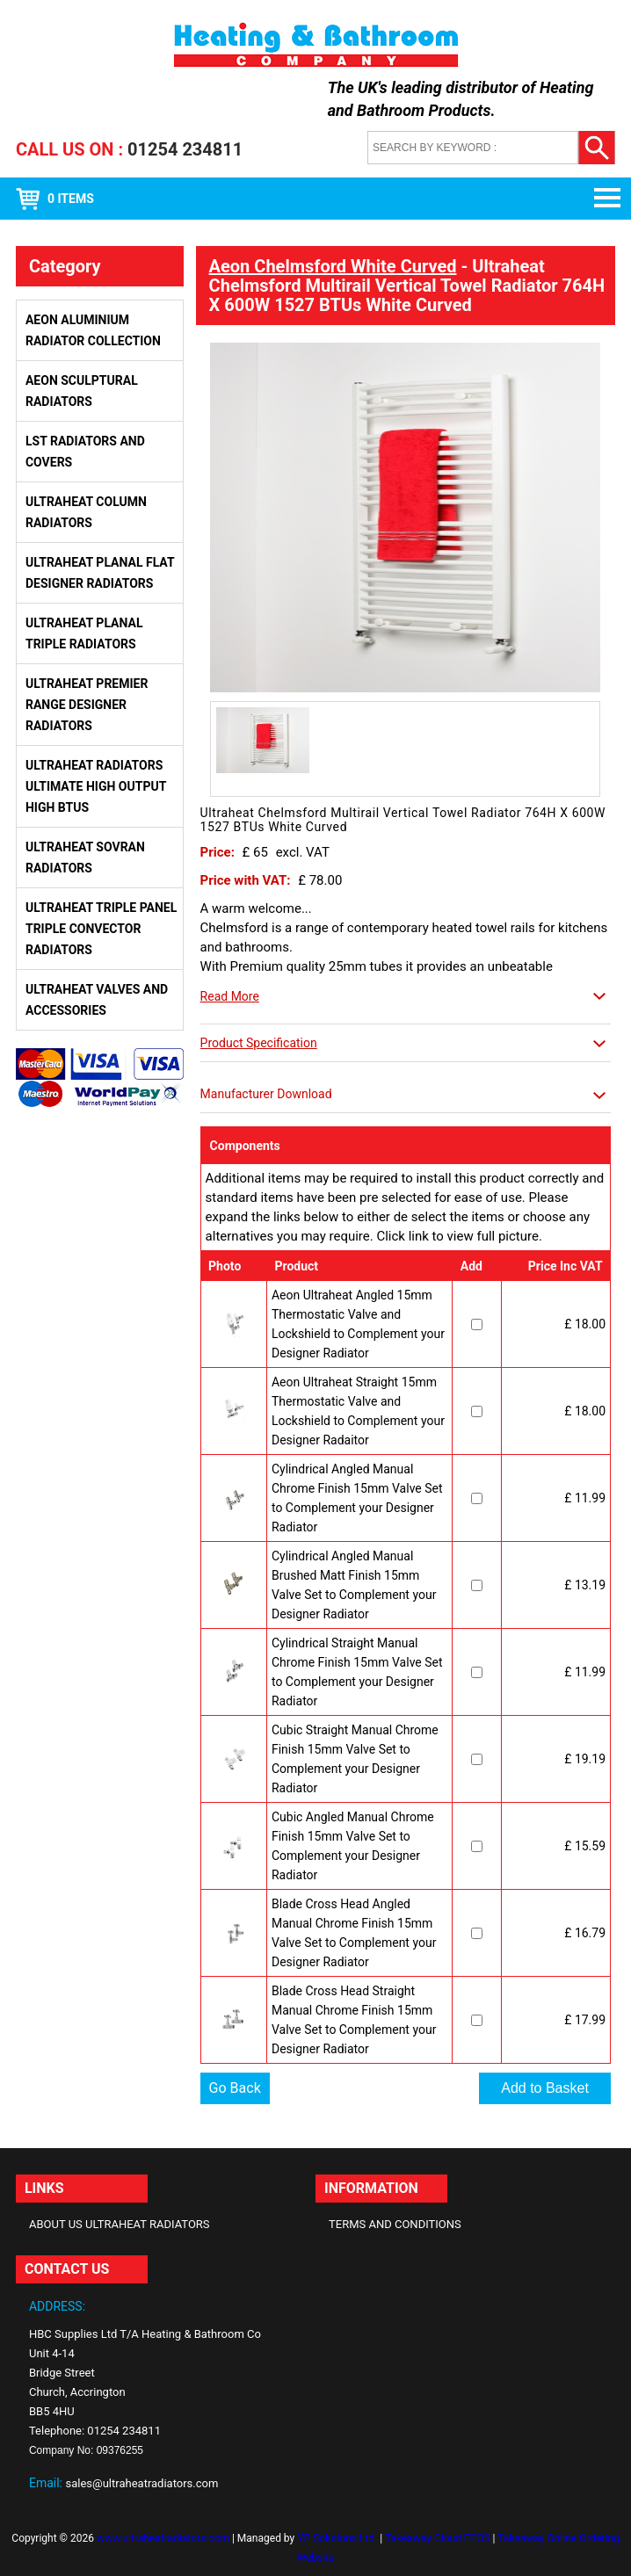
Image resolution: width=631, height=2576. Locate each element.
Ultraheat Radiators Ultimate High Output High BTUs (95, 786)
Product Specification (258, 1043)
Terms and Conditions (395, 2224)
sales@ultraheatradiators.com (141, 2483)
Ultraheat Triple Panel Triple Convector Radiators (101, 929)
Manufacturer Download (266, 1094)
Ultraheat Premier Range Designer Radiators (86, 705)
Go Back (235, 2088)
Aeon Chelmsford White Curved (333, 266)
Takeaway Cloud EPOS (437, 2538)
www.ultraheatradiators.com (163, 2538)
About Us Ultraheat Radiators (119, 2224)
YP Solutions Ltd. (337, 2538)
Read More (229, 996)
